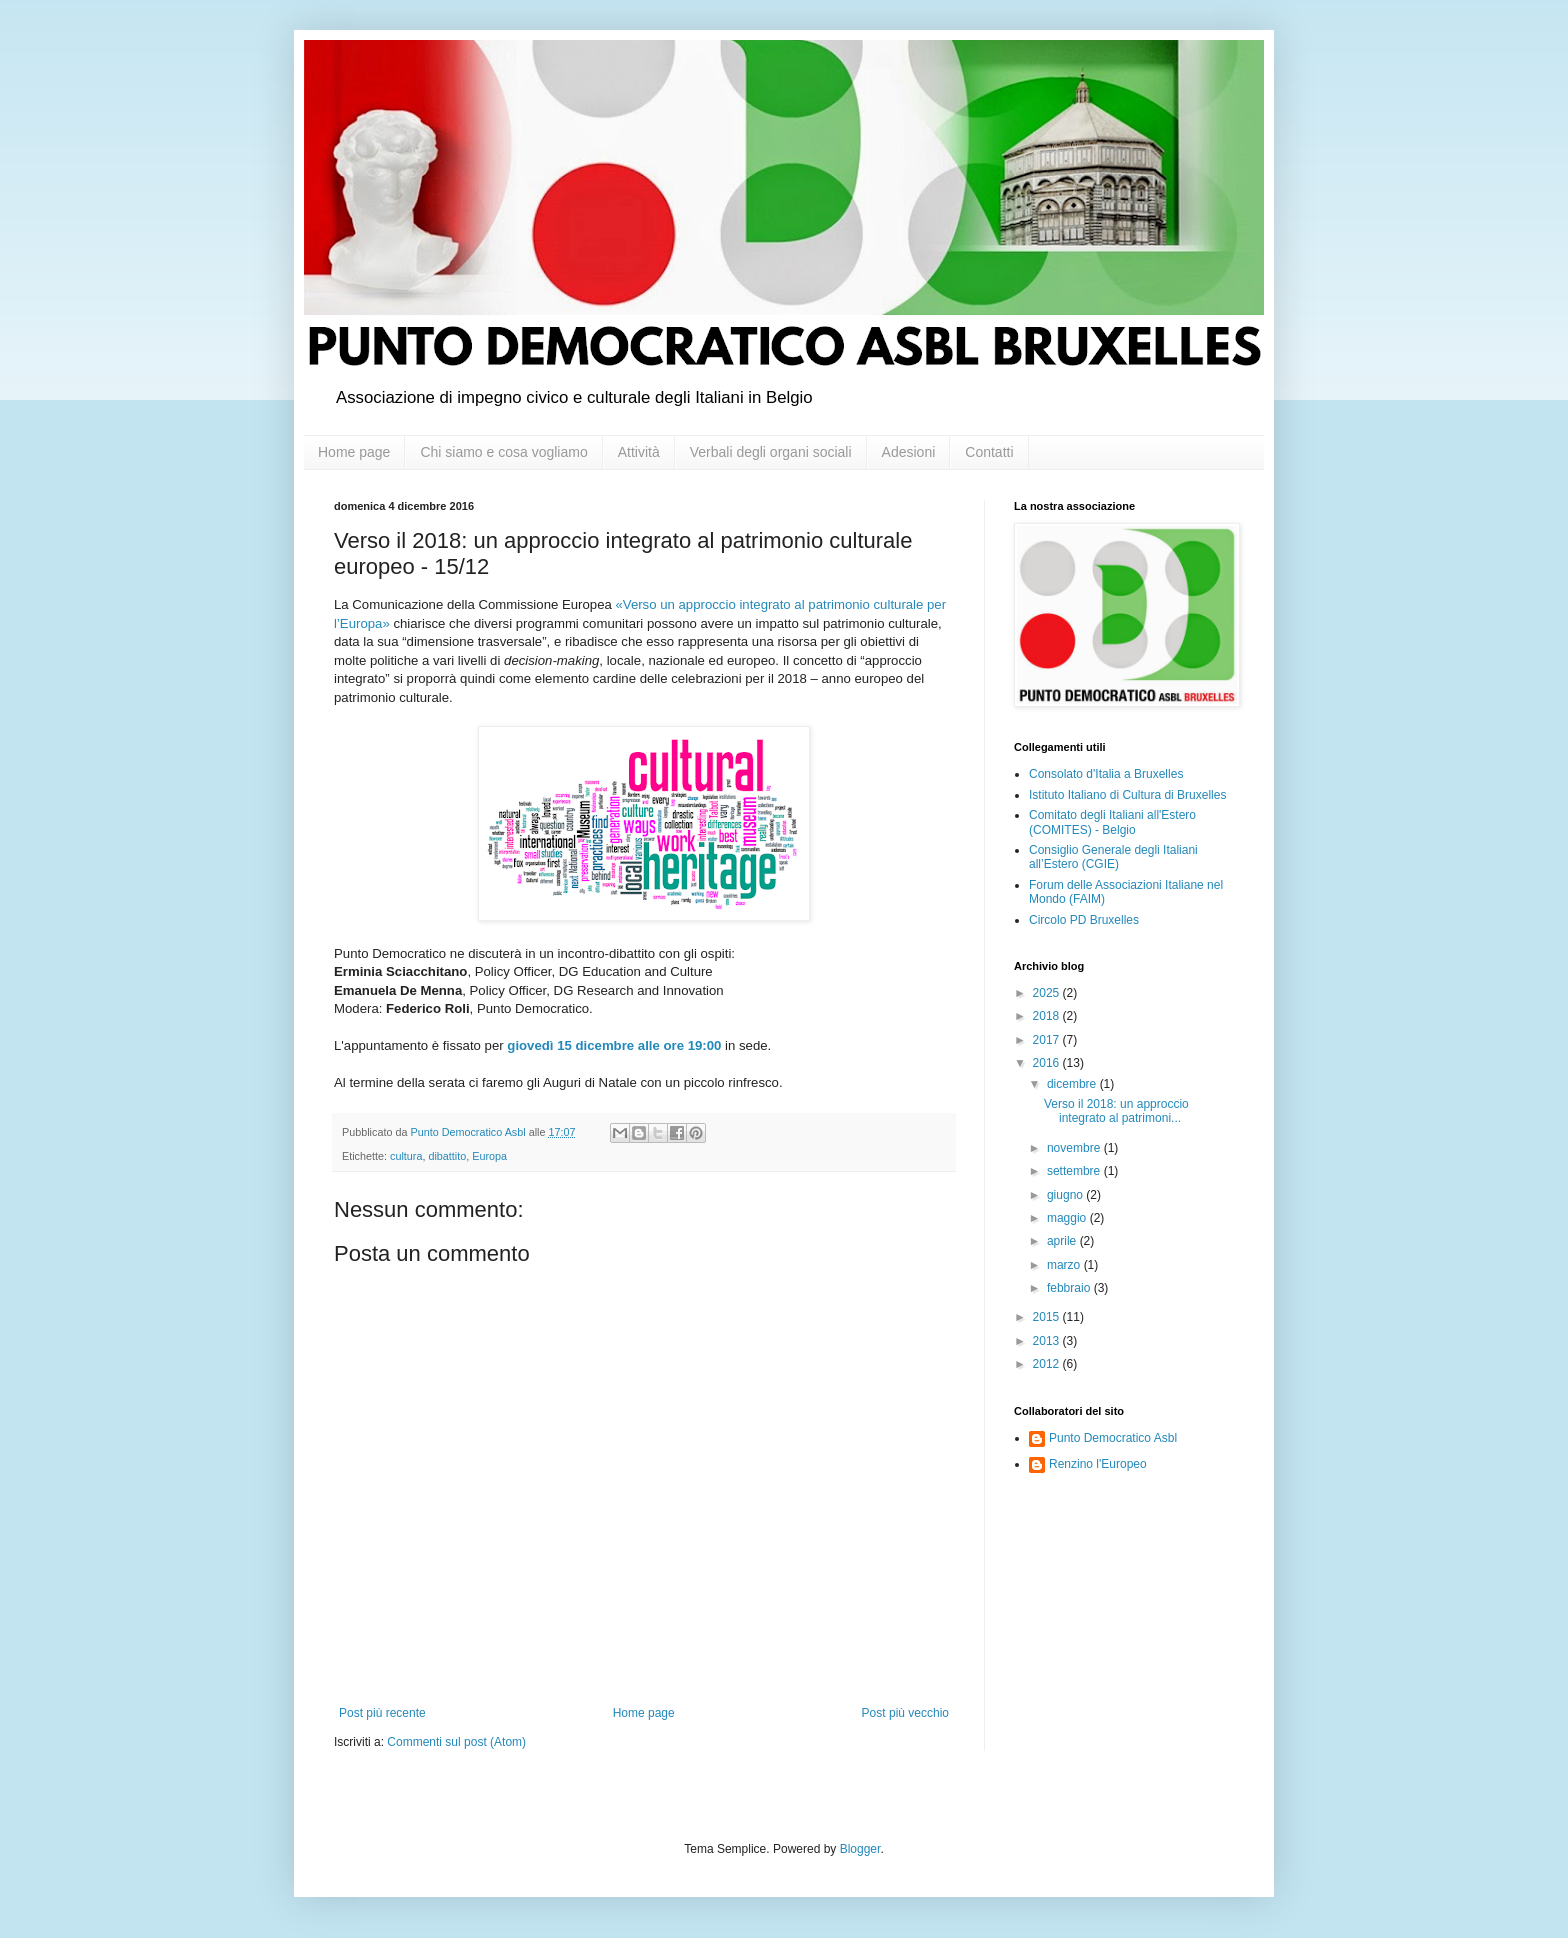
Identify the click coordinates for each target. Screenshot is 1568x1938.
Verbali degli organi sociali (771, 452)
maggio (1068, 1218)
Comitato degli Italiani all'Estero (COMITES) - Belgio (1112, 822)
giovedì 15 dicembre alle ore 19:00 (614, 1045)
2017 (1048, 1040)
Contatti (989, 452)
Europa (489, 1156)
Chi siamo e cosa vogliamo (503, 452)
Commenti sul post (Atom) (456, 1742)
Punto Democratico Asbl (1113, 1438)
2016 (1048, 1063)
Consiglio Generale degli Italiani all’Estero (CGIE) (1113, 857)
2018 (1048, 1016)
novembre (1075, 1148)
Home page (354, 452)
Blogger (860, 1849)
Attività (639, 452)
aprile (1063, 1241)
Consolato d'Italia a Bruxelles (1106, 774)
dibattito (447, 1156)
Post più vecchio (905, 1713)
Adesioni (909, 452)
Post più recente (382, 1713)
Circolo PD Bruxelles (1084, 920)
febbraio (1070, 1288)
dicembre (1073, 1084)
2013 (1048, 1341)
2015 (1048, 1317)
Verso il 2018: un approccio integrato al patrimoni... (1116, 1111)
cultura (406, 1156)
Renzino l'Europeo (1098, 1464)
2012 (1048, 1364)
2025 (1048, 993)
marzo (1065, 1265)
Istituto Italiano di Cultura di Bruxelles (1127, 795)
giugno (1066, 1195)
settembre (1075, 1171)
